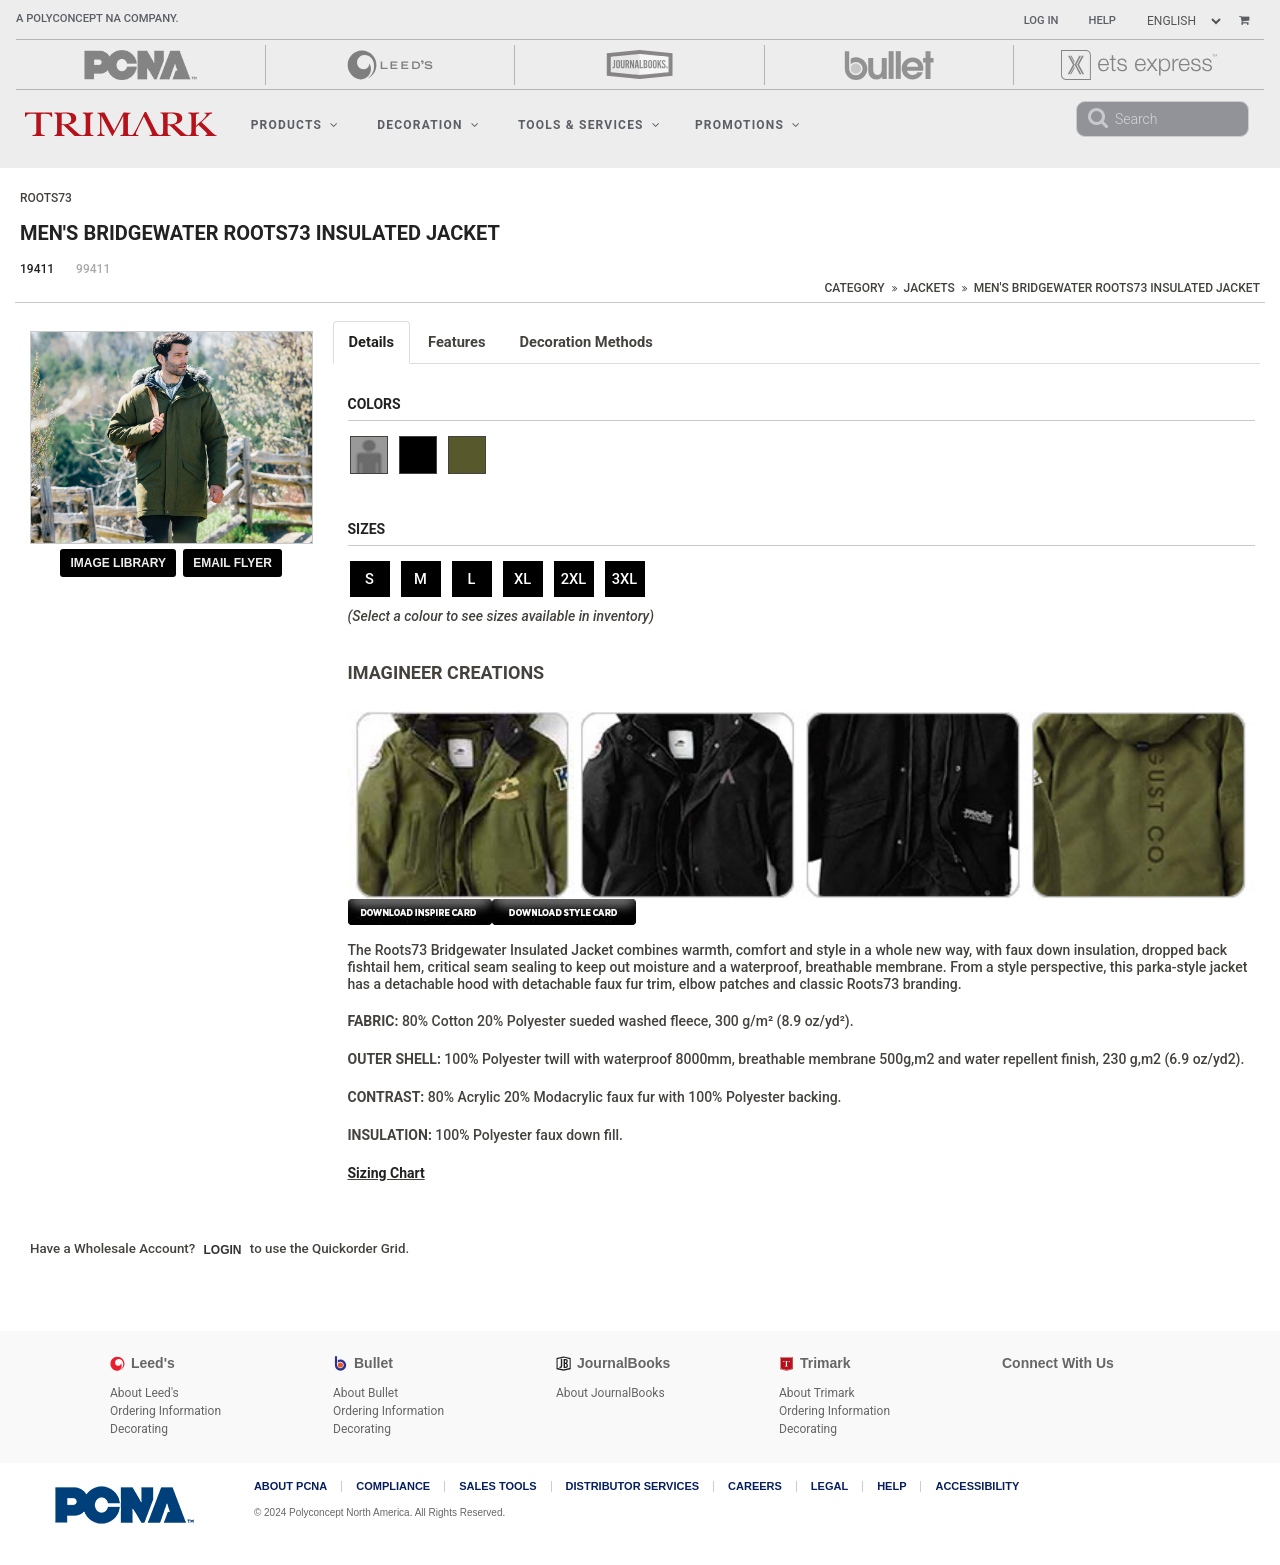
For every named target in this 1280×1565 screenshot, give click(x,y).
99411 (93, 269)
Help (1102, 20)
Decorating (139, 1429)
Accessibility (977, 1486)
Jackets (929, 288)
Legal (829, 1486)
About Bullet (365, 1393)
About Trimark (817, 1393)
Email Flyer (232, 563)
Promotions (748, 125)
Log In (1041, 20)
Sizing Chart (386, 1173)
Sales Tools (497, 1486)
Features (457, 342)
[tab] (373, 342)
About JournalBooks (610, 1393)
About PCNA (290, 1486)
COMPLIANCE (393, 1486)
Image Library (118, 563)
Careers (755, 1486)
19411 (37, 269)
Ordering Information (165, 1411)
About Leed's (144, 1393)
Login (223, 1250)
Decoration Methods (586, 342)
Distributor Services (632, 1486)
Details (372, 342)
